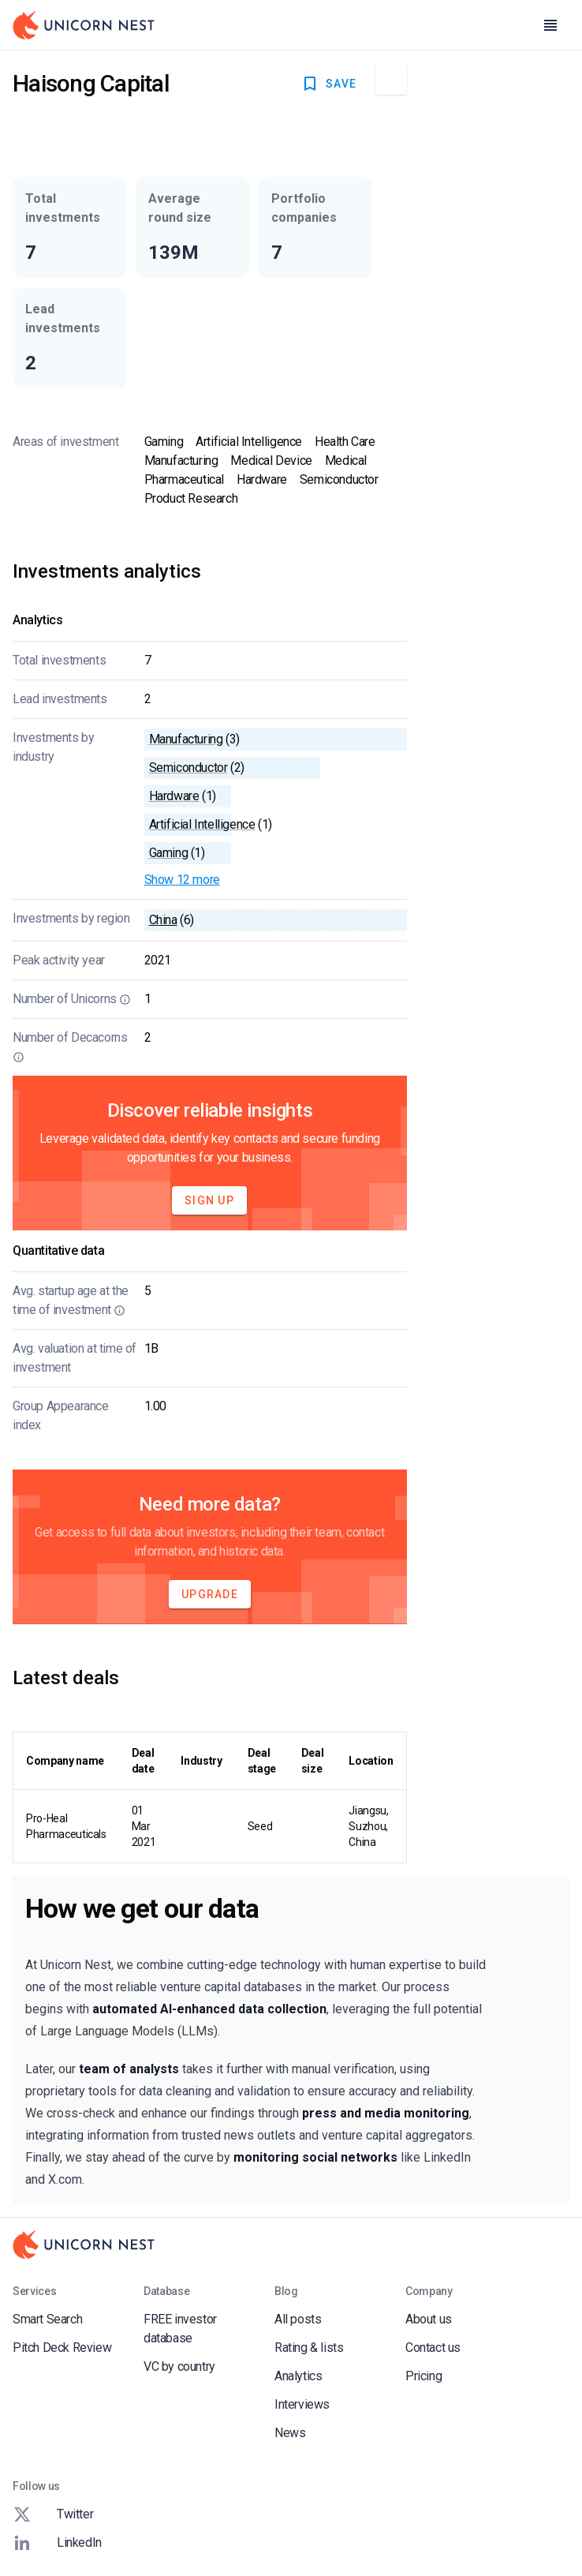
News (289, 2432)
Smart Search (47, 2319)
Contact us (433, 2347)
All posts (297, 2319)
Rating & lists (308, 2347)
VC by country (179, 2366)
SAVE (328, 83)
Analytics (298, 2375)
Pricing (423, 2375)
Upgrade (210, 1594)
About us (428, 2319)
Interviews (302, 2404)
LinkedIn (57, 2542)
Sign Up (209, 1200)
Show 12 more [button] (182, 879)
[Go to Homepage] (84, 25)
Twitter (53, 2514)
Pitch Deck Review (62, 2347)
